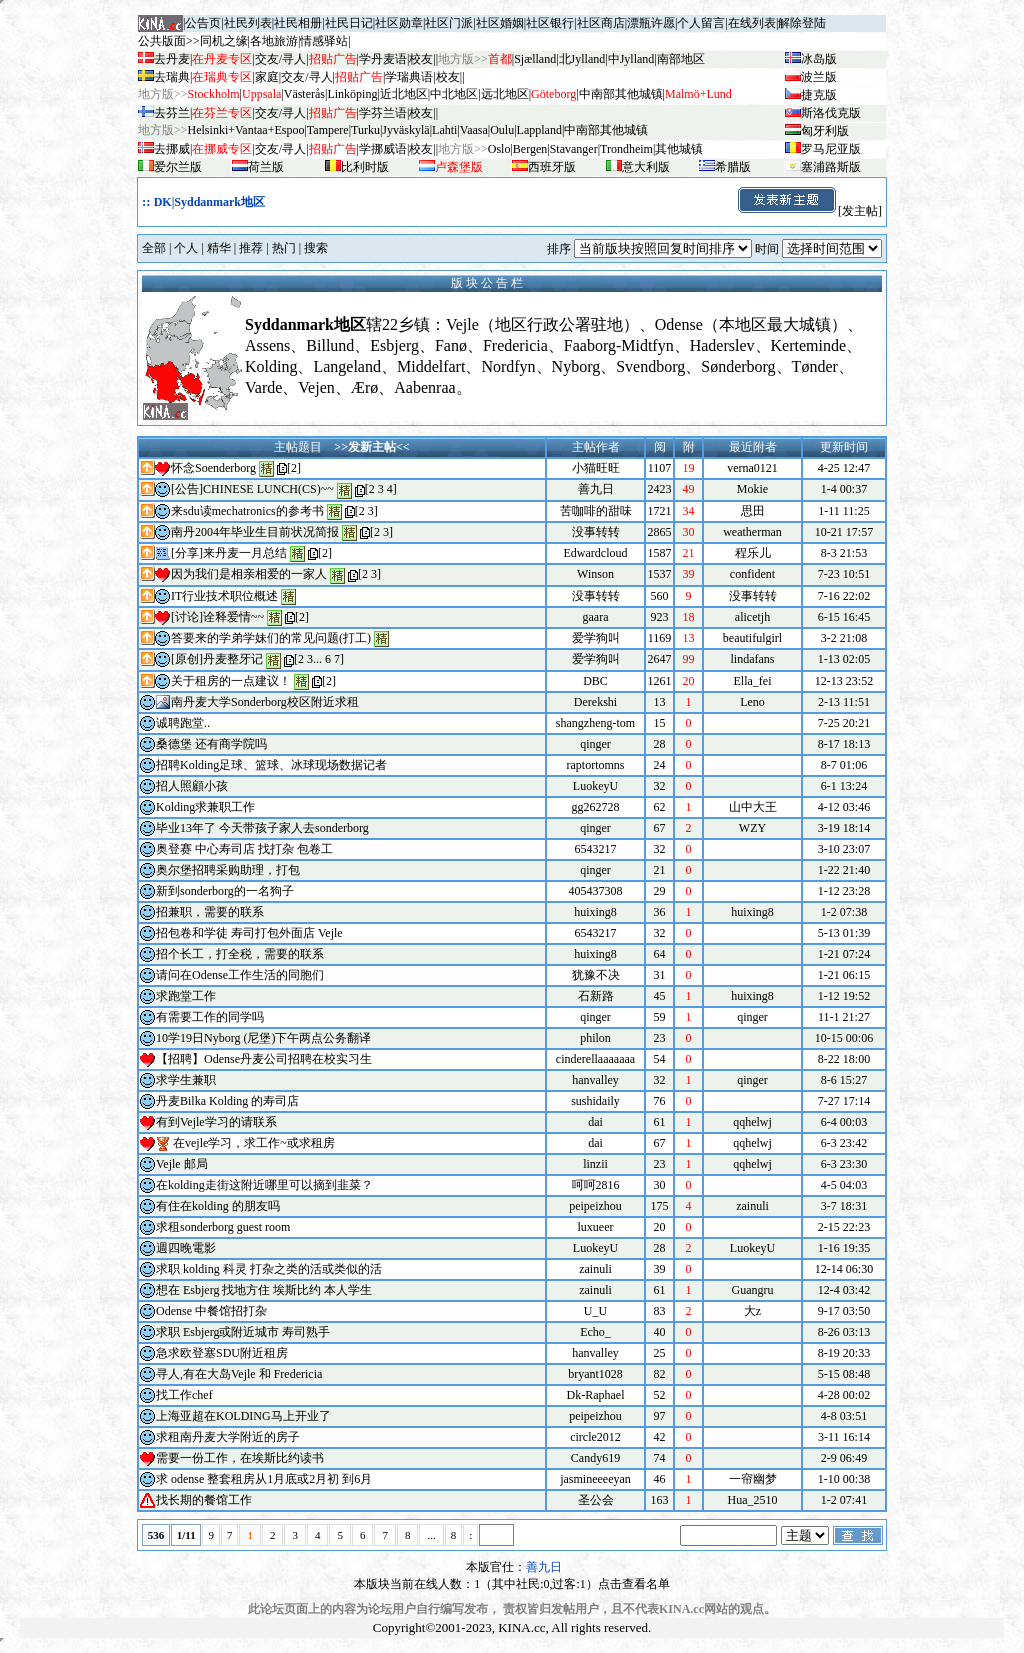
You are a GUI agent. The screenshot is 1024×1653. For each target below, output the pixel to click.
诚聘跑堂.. (183, 723)
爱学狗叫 (596, 638)
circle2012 (595, 1437)
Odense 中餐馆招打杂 (211, 1311)
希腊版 (733, 167)
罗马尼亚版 (831, 149)
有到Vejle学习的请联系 (216, 1122)
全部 (154, 248)
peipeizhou (595, 1206)
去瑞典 (172, 77)
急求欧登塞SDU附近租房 (222, 1353)
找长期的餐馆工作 (204, 1500)
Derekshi (595, 702)
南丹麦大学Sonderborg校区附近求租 (265, 702)
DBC (595, 681)
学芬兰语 (383, 113)
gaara (596, 617)
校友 (421, 59)
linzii (595, 1164)
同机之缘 (224, 41)
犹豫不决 (596, 975)
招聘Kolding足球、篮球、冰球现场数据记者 (271, 765)
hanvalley (595, 1080)
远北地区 (505, 94)
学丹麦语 (383, 59)
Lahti (444, 130)
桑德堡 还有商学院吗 (211, 744)
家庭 (267, 77)
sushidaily (595, 1101)
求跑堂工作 (186, 996)
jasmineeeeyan (595, 1479)
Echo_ (595, 1332)
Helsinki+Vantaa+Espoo (246, 130)
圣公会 (596, 1500)
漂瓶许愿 (651, 23)
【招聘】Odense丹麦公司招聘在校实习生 (264, 1059)
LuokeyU (595, 786)
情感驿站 (324, 41)
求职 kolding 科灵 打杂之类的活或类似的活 (269, 1269)
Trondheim (626, 149)
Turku (365, 130)
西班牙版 (552, 167)
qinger (595, 744)
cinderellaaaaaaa (595, 1059)
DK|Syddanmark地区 (209, 202)
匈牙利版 (825, 131)
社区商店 (601, 23)
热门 (284, 248)
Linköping (352, 94)
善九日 (596, 489)
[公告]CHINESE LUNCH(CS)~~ (252, 489)
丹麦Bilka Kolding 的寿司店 (227, 1101)
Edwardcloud (596, 553)
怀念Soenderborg (213, 468)
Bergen (530, 149)
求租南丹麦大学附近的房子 (228, 1437)
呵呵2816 (596, 1185)
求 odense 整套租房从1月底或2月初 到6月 (264, 1479)
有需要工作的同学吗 (210, 1017)
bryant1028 (595, 1374)
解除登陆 (802, 23)
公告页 (203, 23)
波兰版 (819, 77)
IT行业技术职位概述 (224, 596)
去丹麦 (172, 59)
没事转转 (596, 532)
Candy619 (595, 1458)
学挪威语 (383, 149)
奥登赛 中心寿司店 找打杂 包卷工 (244, 849)
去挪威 (172, 149)
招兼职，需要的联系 (210, 912)
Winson (595, 574)
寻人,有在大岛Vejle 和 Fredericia (239, 1374)
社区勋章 (399, 23)
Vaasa (474, 130)
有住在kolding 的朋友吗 (218, 1206)
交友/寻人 (280, 59)
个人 (186, 248)
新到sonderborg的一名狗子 (225, 891)
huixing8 (595, 912)
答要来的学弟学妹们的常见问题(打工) (271, 638)
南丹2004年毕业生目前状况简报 (255, 532)
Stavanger (574, 149)
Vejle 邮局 (182, 1164)
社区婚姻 (500, 23)
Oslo (499, 149)
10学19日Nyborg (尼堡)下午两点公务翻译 (263, 1038)
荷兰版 (266, 167)
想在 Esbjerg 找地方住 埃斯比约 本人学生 (264, 1290)
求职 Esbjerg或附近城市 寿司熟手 (243, 1332)
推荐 (251, 248)
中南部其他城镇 (606, 130)
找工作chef (184, 1395)
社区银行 (550, 23)
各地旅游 (274, 41)
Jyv (405, 130)
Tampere (328, 130)
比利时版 (365, 167)
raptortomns (596, 765)
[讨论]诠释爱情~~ (217, 617)
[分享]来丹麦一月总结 (229, 553)
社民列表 (248, 23)
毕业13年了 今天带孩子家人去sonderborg (262, 828)
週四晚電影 (186, 1248)
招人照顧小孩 (192, 786)
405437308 (596, 891)
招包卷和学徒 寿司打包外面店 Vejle (249, 933)
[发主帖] (809, 211)
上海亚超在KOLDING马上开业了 (243, 1416)
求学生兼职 (186, 1080)
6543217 (596, 849)
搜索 (316, 248)
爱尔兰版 (178, 167)
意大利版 (646, 167)
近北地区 (404, 94)
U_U (595, 1311)
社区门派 (449, 23)
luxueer (596, 1227)
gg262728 (596, 807)
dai (595, 1122)
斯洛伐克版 (831, 113)
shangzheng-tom (595, 723)
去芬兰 (172, 113)
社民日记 (349, 23)
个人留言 (701, 23)
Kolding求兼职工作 (205, 807)
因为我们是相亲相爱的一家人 (249, 574)
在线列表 (752, 23)
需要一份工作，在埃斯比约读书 (240, 1458)
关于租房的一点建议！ (231, 681)
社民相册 (298, 23)
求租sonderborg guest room (223, 1227)
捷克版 (819, 95)
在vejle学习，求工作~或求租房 (254, 1143)
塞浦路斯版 (831, 167)
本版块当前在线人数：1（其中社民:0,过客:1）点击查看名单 (512, 1584)
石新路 (596, 996)
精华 (219, 248)
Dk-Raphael (596, 1395)
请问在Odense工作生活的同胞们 (240, 975)
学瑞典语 (409, 77)
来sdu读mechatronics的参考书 (247, 511)
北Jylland (582, 59)
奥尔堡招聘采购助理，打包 (228, 870)
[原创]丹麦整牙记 (217, 659)
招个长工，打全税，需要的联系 (240, 954)
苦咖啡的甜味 (596, 511)
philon (595, 1038)
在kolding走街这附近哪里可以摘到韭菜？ (264, 1185)
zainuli (595, 1269)
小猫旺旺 (596, 468)
